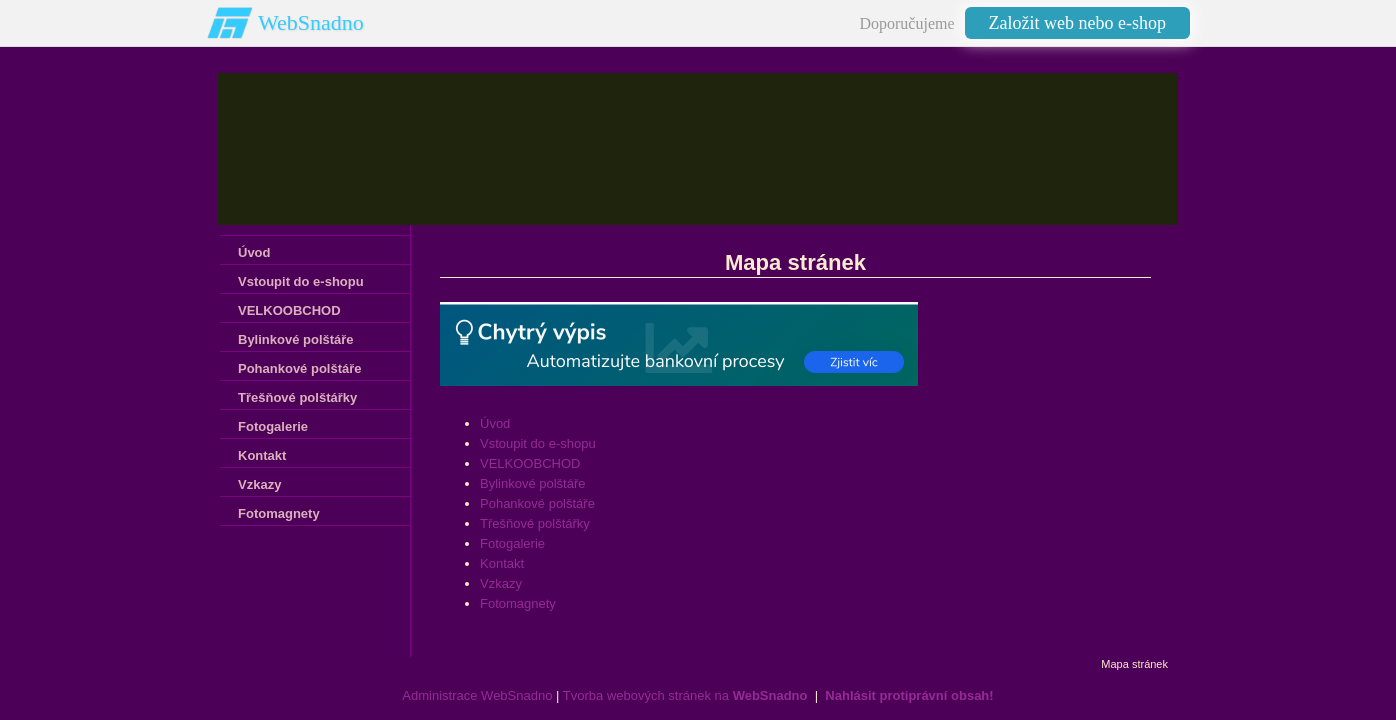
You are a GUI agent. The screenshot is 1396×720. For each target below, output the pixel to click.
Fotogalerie (512, 543)
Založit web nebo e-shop (1077, 23)
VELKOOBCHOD (530, 463)
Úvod (495, 423)
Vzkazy (501, 583)
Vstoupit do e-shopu (538, 443)
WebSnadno (311, 22)
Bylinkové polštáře (533, 483)
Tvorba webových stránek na (685, 695)
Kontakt (502, 563)
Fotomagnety (518, 603)
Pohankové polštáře (537, 503)
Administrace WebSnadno (477, 695)
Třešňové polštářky (535, 523)
